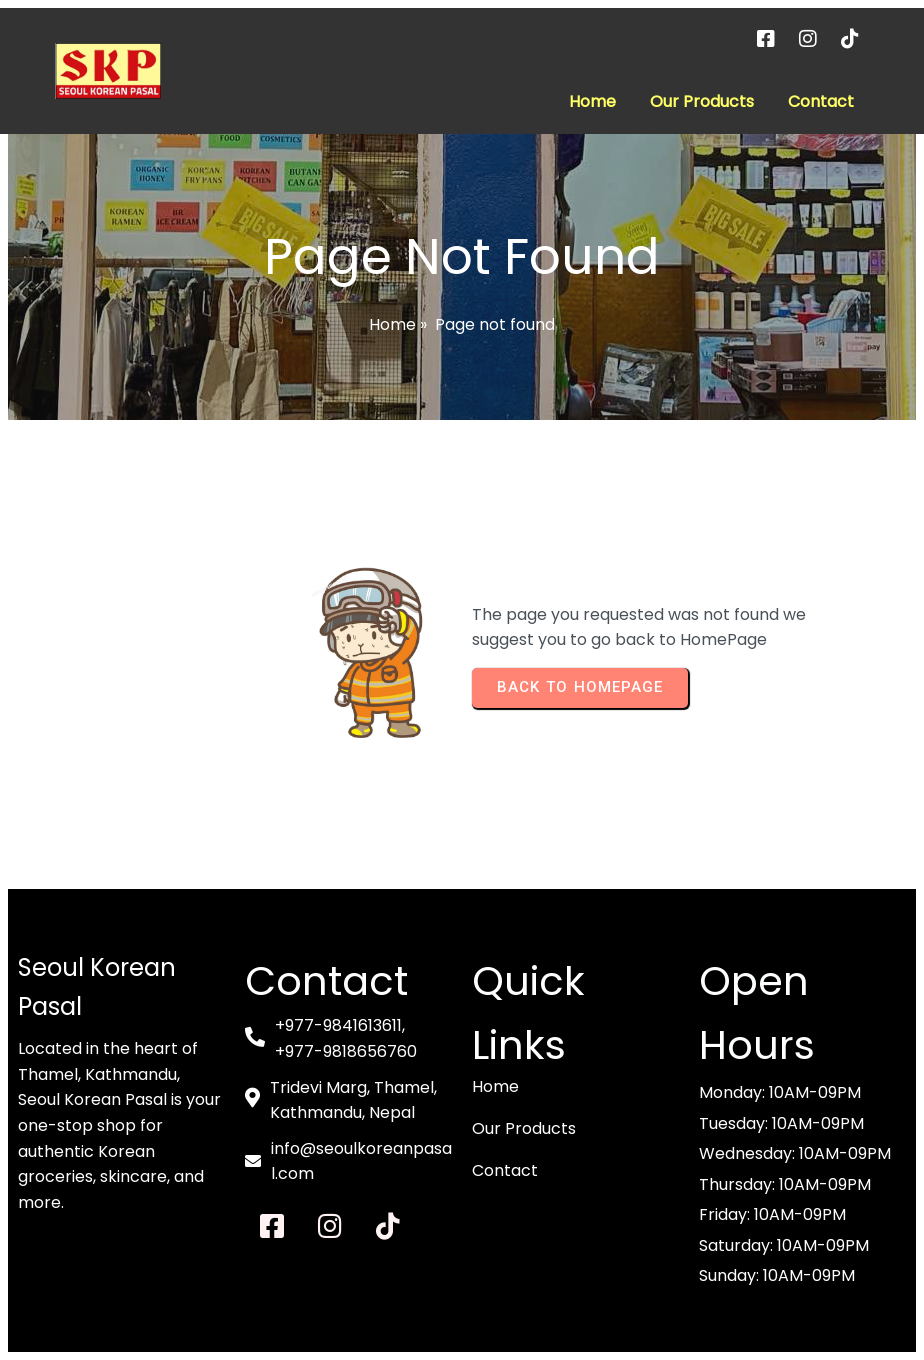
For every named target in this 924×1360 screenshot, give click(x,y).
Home (392, 324)
